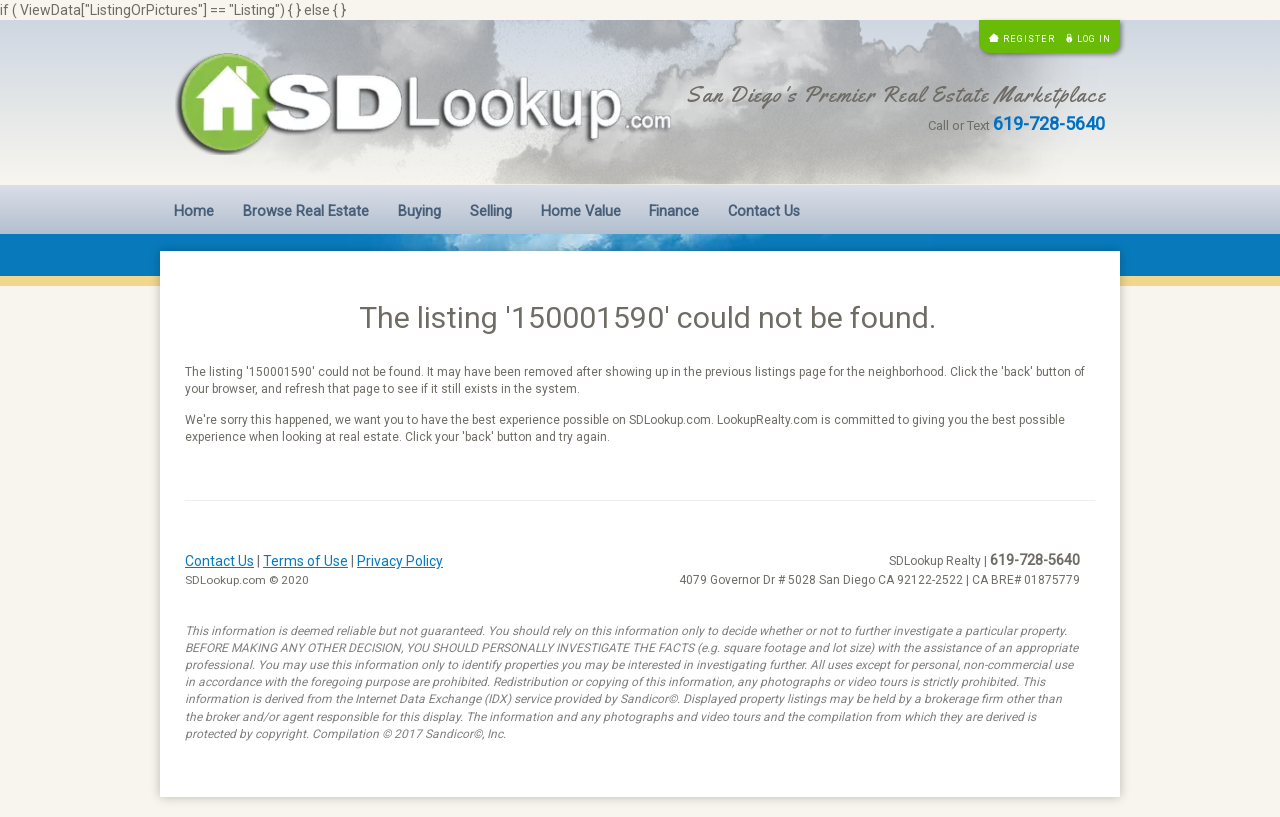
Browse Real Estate (306, 211)
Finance (674, 211)
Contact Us (764, 211)
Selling (491, 211)
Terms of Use (305, 561)
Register (1029, 38)
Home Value (581, 211)
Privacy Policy (400, 561)
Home (194, 211)
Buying (419, 211)
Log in (1094, 38)
